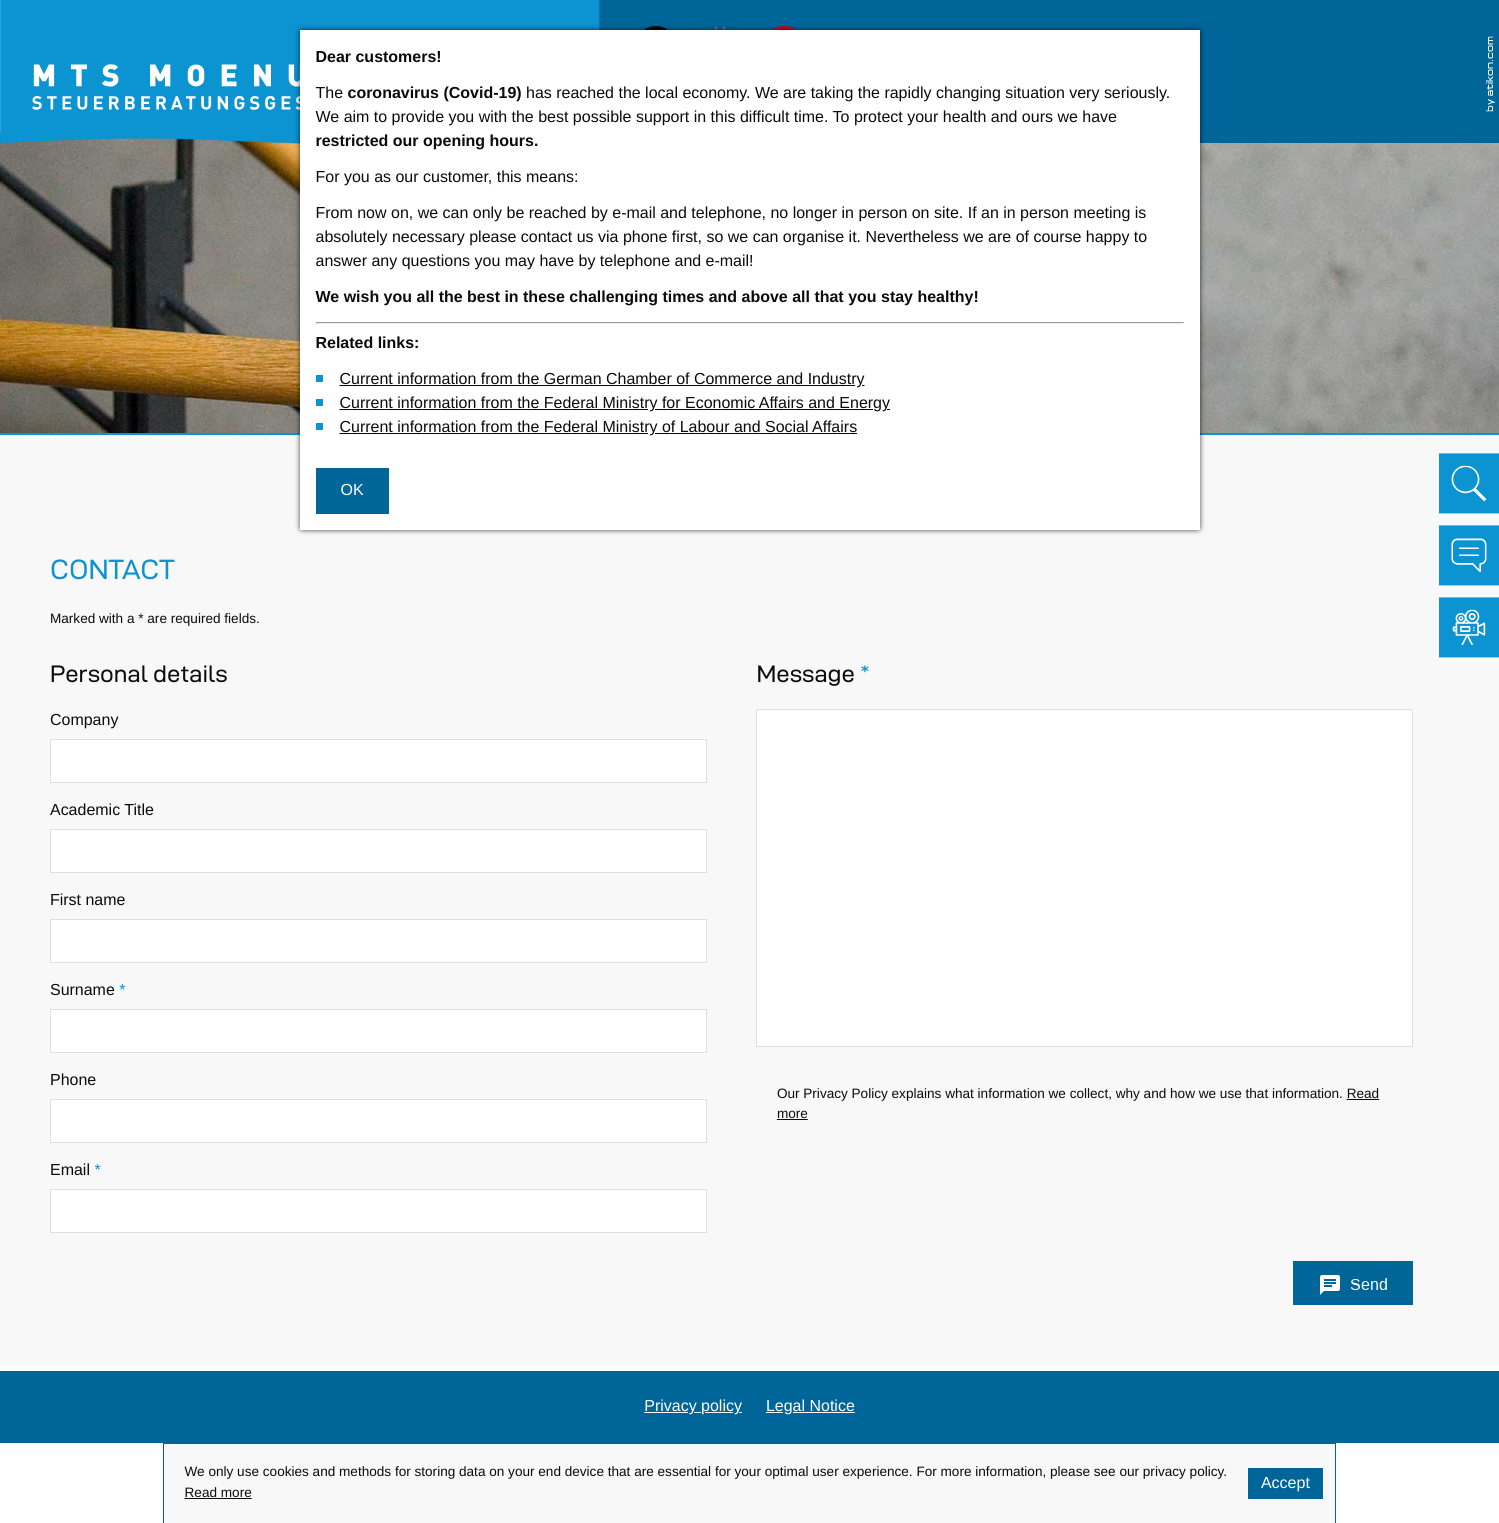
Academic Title (102, 810)
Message (812, 674)
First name (88, 900)
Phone (73, 1080)
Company (84, 720)
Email (75, 1170)
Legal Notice (810, 1406)
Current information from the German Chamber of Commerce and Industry (601, 379)
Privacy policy (693, 1406)
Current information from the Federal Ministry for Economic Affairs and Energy (614, 403)
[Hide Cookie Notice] (1285, 1483)
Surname (88, 990)
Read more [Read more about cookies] (218, 1493)
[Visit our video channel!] (1469, 627)
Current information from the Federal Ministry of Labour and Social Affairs (598, 427)
